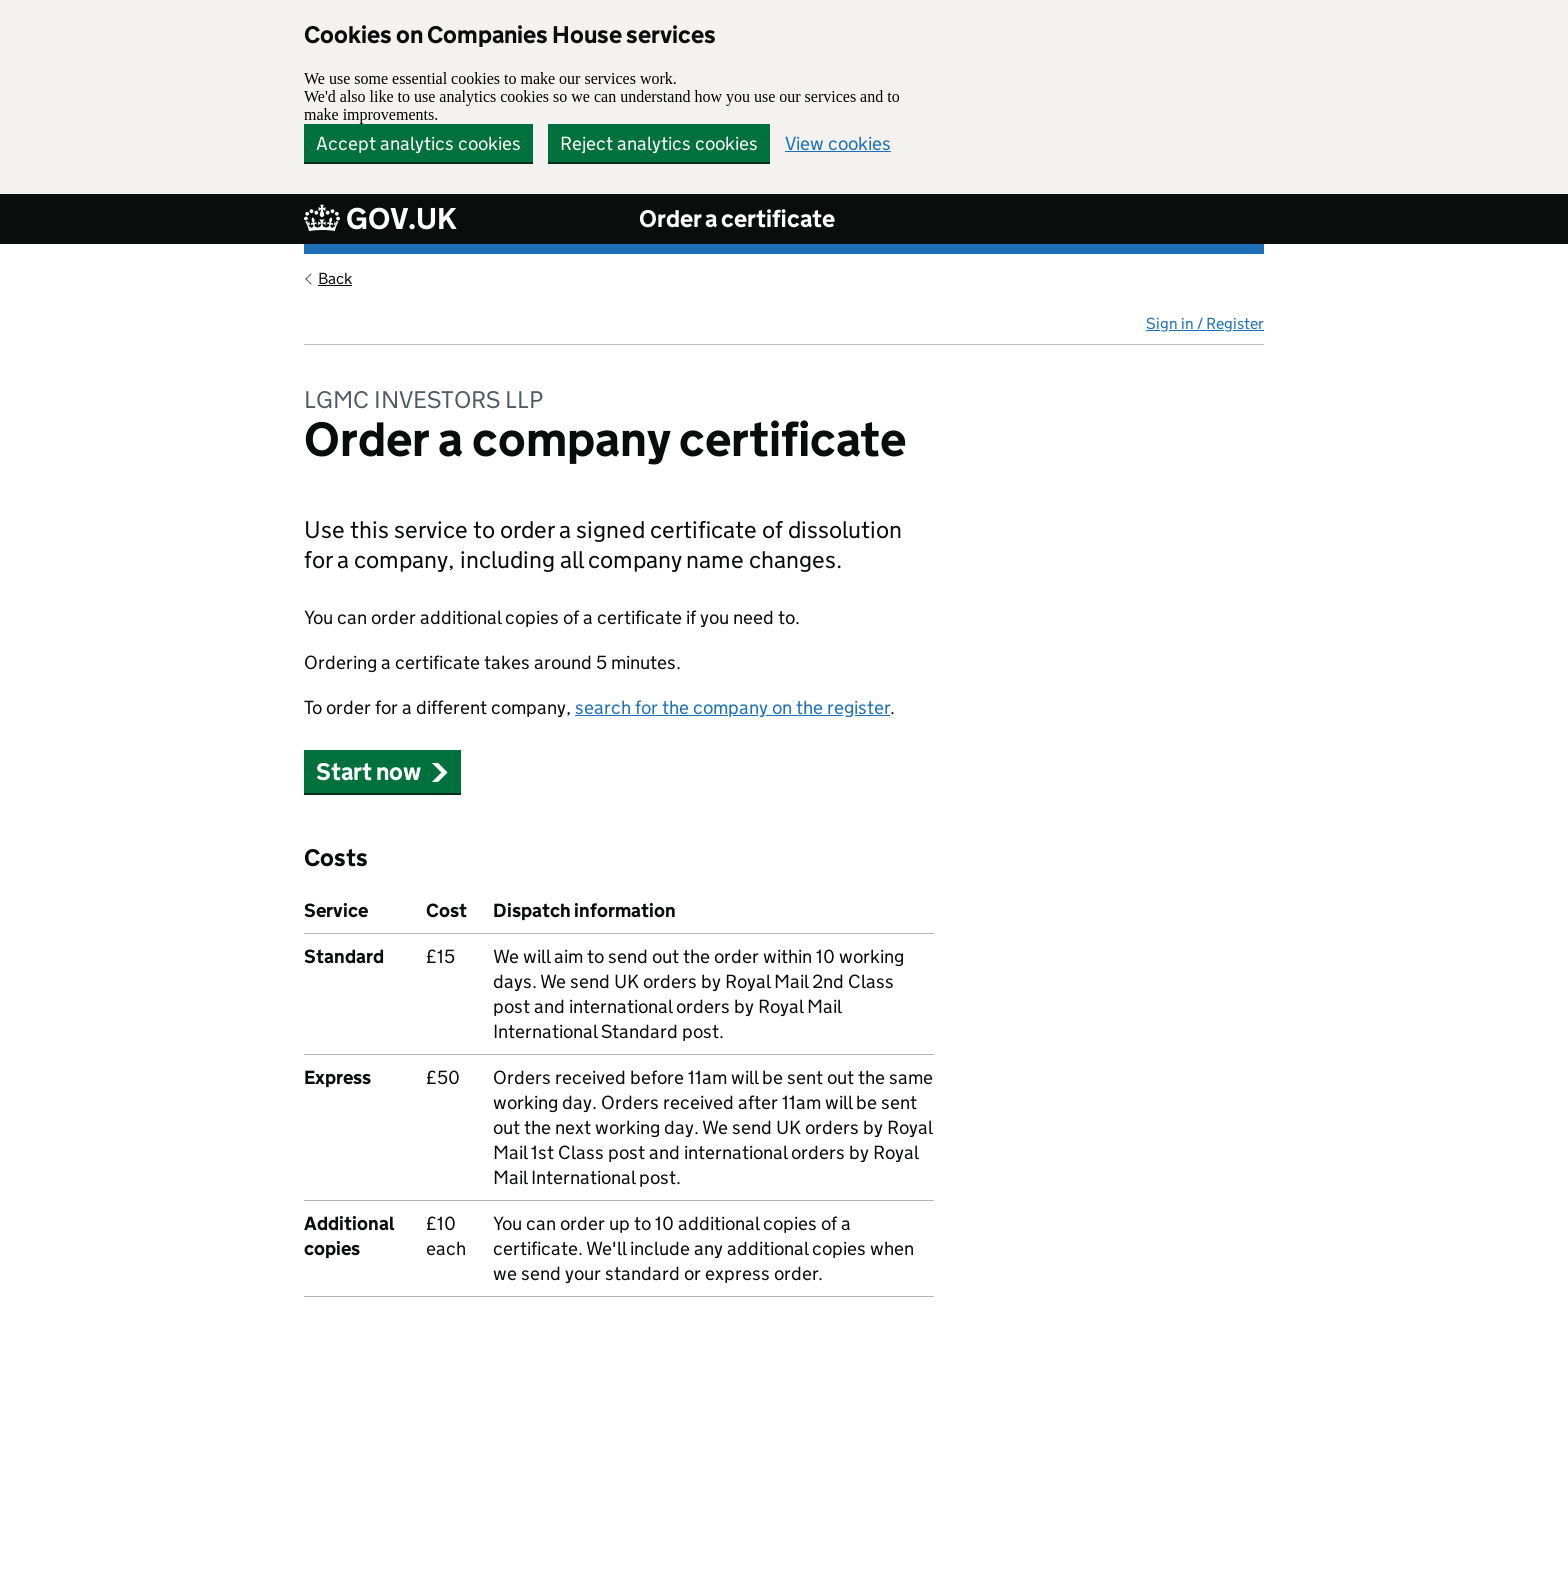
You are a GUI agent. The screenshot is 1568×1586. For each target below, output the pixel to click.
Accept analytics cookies (418, 143)
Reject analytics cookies (659, 143)
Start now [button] (382, 771)
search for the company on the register (732, 707)
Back (335, 278)
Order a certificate (737, 218)
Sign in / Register (1205, 323)
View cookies (838, 143)
